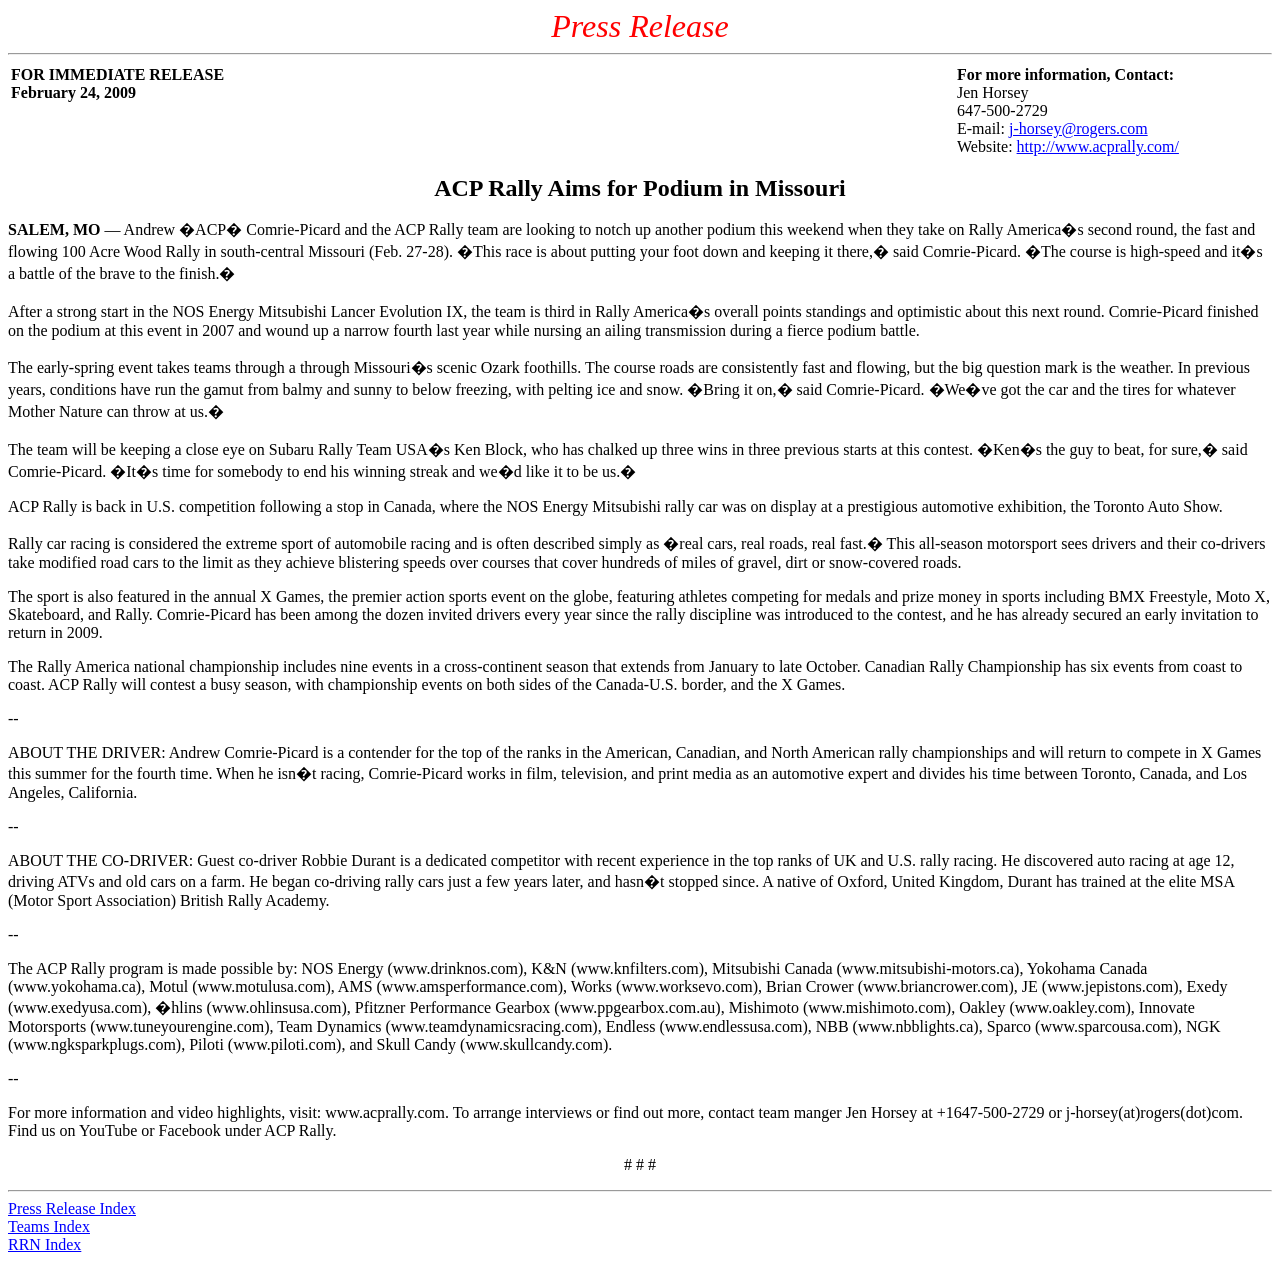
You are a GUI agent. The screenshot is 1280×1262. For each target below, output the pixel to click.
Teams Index (49, 1226)
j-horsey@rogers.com (1078, 128)
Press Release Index (72, 1208)
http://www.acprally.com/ (1098, 146)
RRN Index (44, 1244)
